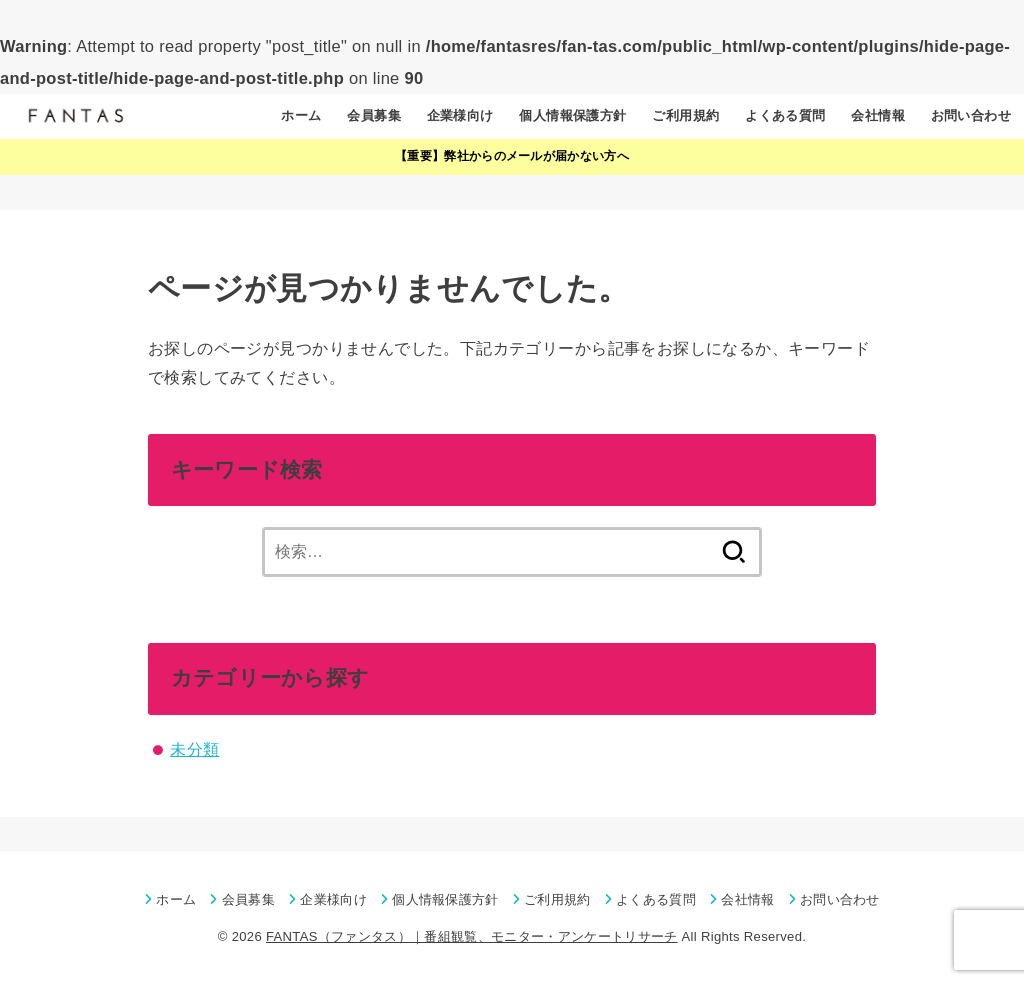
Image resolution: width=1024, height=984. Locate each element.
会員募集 (374, 115)
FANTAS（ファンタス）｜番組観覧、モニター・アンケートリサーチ (472, 936)
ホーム (301, 115)
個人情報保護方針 (572, 115)
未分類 (194, 749)
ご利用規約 (685, 115)
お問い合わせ (971, 115)
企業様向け (460, 115)
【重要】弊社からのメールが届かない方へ (512, 156)
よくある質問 (785, 115)
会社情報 (878, 115)
